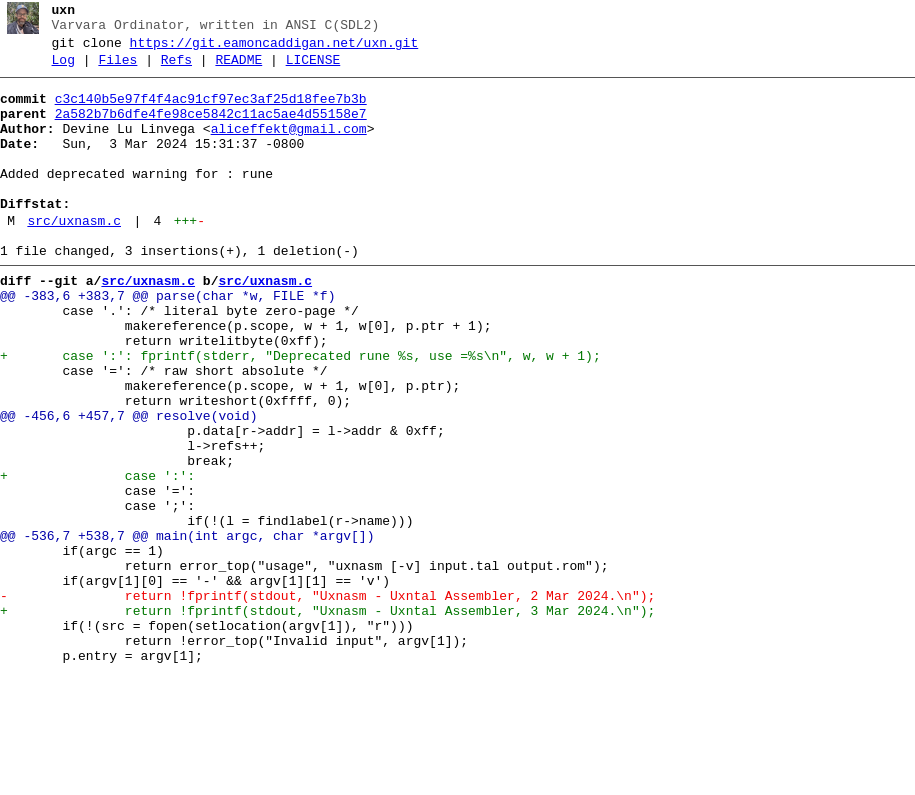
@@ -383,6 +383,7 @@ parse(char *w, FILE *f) (167, 341)
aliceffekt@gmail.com (289, 147)
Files (117, 69)
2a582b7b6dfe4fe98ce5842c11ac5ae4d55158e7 (211, 129)
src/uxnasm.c (74, 257)
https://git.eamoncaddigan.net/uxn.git (274, 49)
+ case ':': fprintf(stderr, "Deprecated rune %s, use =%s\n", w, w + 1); (300, 413)
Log (63, 69)
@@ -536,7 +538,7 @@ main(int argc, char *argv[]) (187, 629)
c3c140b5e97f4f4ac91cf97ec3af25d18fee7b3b (211, 111)
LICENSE (313, 69)
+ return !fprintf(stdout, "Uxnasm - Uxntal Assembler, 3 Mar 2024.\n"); (327, 719)
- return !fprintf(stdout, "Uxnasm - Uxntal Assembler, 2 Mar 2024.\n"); (327, 701)
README (238, 69)
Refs (176, 69)
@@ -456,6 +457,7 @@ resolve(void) (128, 485)
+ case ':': (97, 557)
